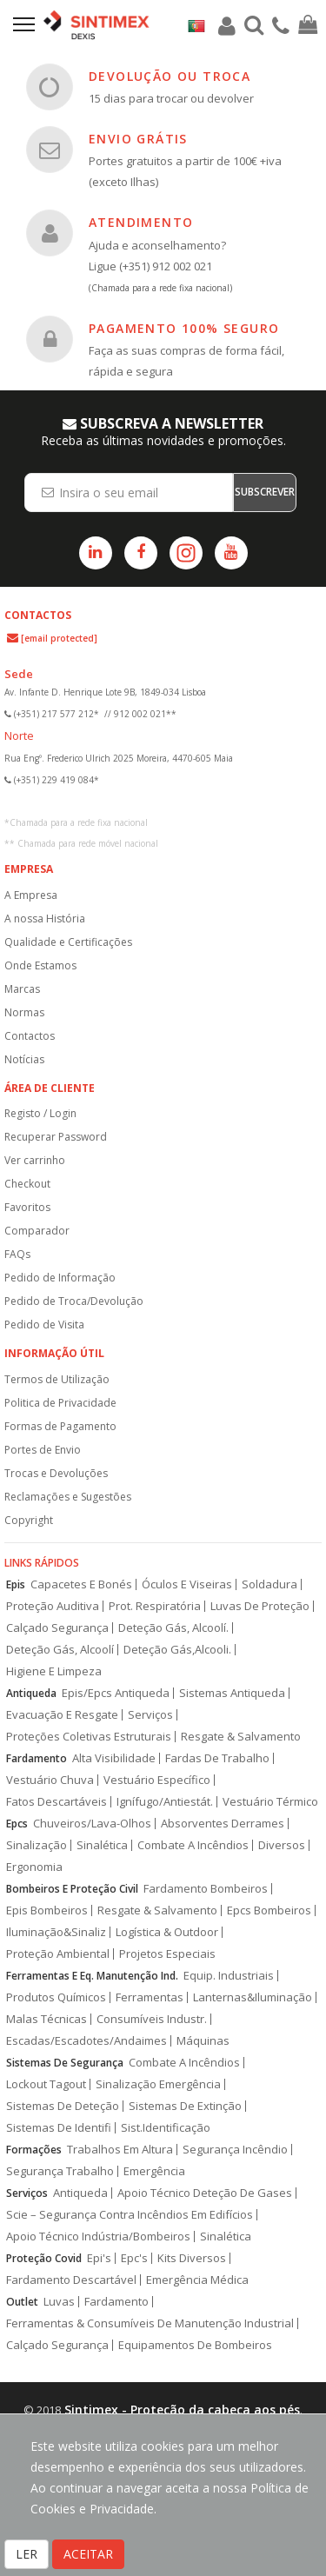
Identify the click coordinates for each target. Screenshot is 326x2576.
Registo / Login (40, 1113)
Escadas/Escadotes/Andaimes (86, 2041)
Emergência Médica (197, 2280)
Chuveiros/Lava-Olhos (92, 1823)
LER (26, 2554)
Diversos (281, 1845)
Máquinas (203, 2041)
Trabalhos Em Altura (120, 2149)
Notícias (24, 1059)
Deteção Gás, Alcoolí (60, 1649)
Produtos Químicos (56, 1997)
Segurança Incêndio (235, 2149)
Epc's (134, 2258)
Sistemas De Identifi (58, 2127)
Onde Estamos (40, 965)
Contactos (29, 1035)
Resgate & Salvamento (241, 1736)
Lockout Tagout (46, 2084)
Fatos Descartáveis (56, 1801)
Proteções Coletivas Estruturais (88, 1736)
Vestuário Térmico (270, 1801)
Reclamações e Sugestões (67, 1496)
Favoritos (27, 1207)
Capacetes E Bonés (81, 1584)
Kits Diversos (191, 2258)
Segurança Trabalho (60, 2171)
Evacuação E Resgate (62, 1715)
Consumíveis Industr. (151, 2019)
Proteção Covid (44, 2258)
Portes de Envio (42, 1449)
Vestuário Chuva (50, 1780)
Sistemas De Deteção (62, 2106)
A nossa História (44, 918)
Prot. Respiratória (155, 1606)
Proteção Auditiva (52, 1606)
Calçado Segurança (57, 1628)
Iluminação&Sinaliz (56, 1932)
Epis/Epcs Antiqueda (116, 1693)
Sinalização (36, 1845)
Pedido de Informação (60, 1277)
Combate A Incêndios (193, 1845)
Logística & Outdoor (167, 1932)
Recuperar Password (55, 1136)
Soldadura (269, 1584)
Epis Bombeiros (47, 1910)
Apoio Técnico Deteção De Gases (204, 2193)
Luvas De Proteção (259, 1606)
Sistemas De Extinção (185, 2106)
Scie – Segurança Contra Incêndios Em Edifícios (129, 2214)
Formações (34, 2149)
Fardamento (36, 1758)
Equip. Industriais (228, 1975)
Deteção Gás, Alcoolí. (173, 1628)
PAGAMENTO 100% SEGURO (184, 328)
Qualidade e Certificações (68, 942)
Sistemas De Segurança (64, 2062)
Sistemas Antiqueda (232, 1693)
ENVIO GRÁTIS (138, 138)
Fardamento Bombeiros (205, 1888)
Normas (24, 1012)
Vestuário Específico (156, 1780)
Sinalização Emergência (158, 2084)
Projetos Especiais (167, 1954)
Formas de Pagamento (60, 1426)
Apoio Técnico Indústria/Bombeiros (98, 2236)
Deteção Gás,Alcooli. (177, 1649)
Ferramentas (149, 1997)
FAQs (17, 1254)
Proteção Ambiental (58, 1954)
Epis (15, 1584)
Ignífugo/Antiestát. (164, 1801)
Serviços (150, 1715)
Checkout (27, 1183)
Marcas (22, 989)
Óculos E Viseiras (187, 1584)
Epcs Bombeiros (269, 1910)
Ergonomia (34, 1867)
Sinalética (102, 1845)
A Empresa (30, 895)
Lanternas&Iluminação (252, 1997)
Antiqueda (31, 1693)
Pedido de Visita (44, 1324)
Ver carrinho (34, 1160)
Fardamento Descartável (71, 2280)
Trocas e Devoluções (56, 1473)
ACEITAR (88, 2554)
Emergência (154, 2171)
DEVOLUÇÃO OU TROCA (169, 76)
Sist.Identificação (165, 2127)
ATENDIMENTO (141, 222)
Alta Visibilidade (114, 1758)
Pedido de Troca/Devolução (73, 1301)
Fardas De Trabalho (217, 1758)
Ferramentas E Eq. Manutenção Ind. (92, 1975)
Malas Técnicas (46, 2019)
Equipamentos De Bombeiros (195, 2345)
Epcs (17, 1823)
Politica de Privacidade (60, 1402)
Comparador (37, 1230)
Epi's (99, 2258)
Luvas (59, 2301)
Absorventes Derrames (222, 1823)
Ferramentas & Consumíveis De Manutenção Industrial (150, 2323)
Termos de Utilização (57, 1379)
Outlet (22, 2301)
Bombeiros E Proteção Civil (72, 1888)
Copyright (28, 1520)
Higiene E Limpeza (54, 1671)
